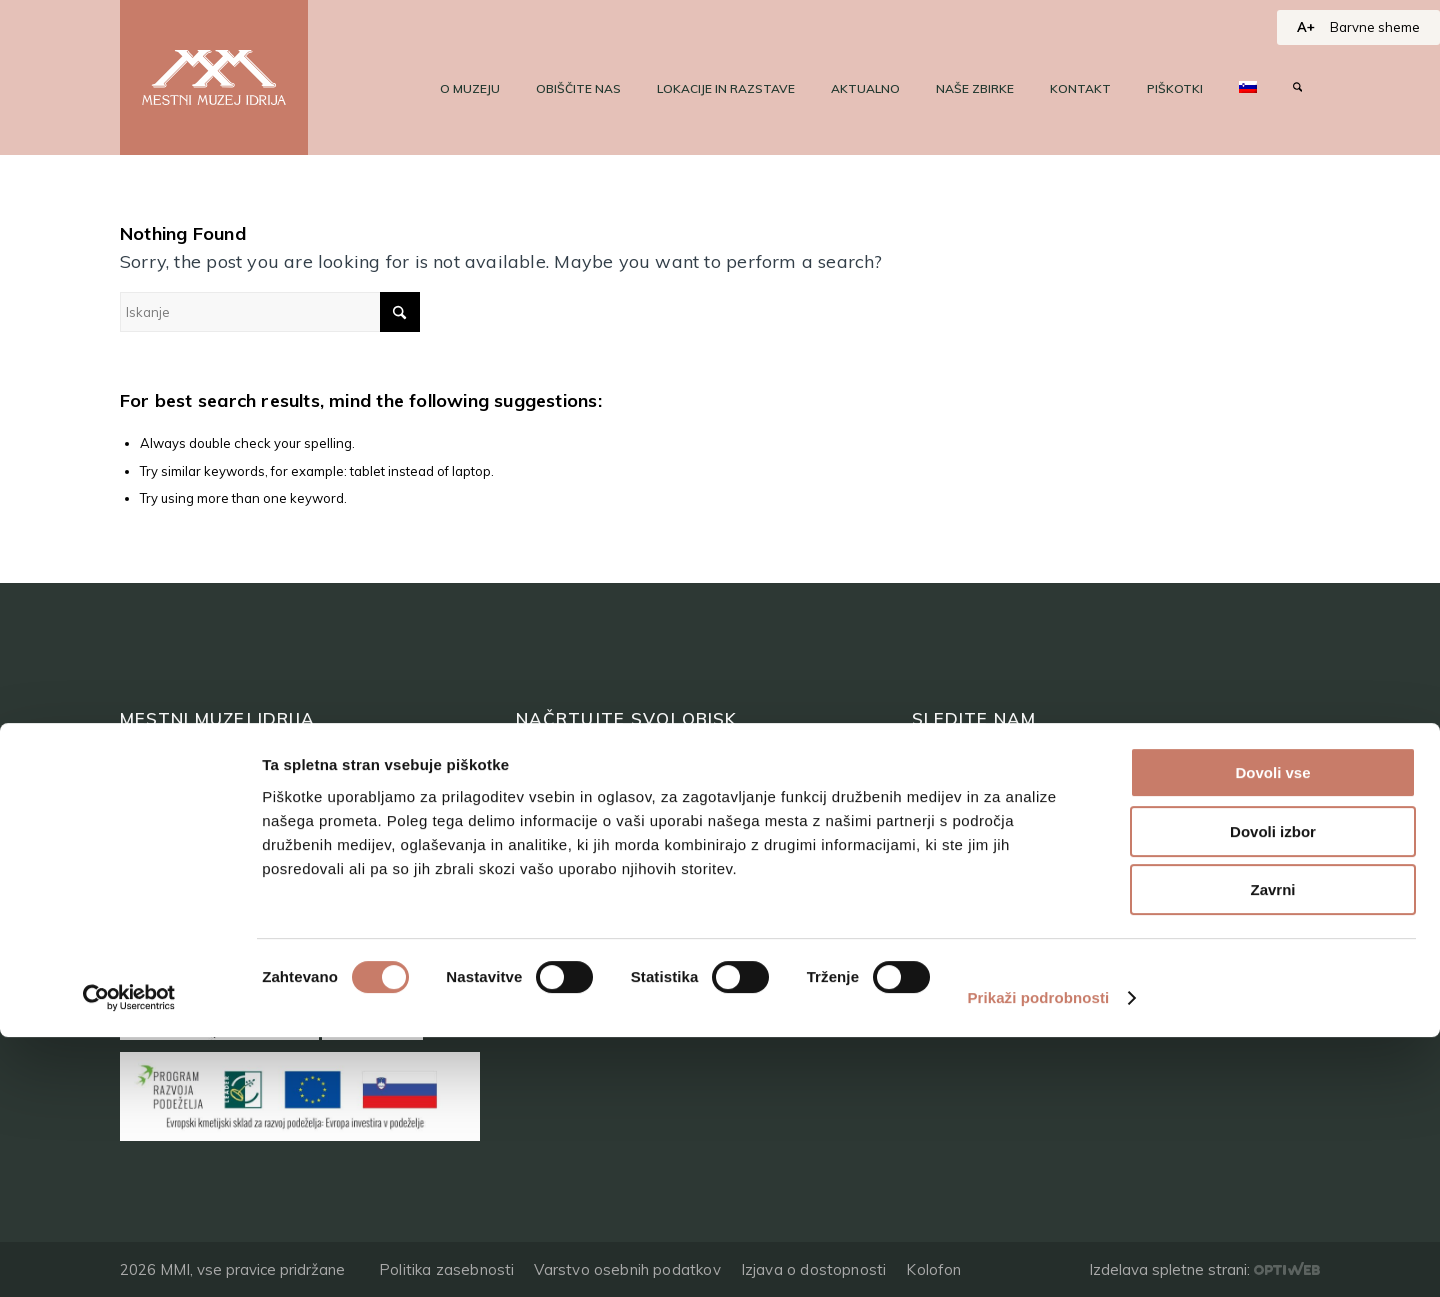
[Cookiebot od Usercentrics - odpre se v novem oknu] (129, 1258)
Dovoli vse (1272, 1032)
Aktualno (156, 850)
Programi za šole (584, 926)
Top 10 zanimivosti (593, 812)
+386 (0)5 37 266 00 (992, 945)
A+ (1306, 27)
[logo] (214, 77)
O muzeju (158, 774)
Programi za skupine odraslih (634, 888)
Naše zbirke (167, 812)
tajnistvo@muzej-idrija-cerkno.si (1041, 902)
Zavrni (1272, 1149)
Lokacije (548, 774)
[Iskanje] (1297, 89)
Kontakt (151, 888)
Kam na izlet (565, 850)
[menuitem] (470, 89)
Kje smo (547, 964)
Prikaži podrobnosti (1038, 1257)
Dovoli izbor (1273, 1091)
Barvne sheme (1375, 27)
